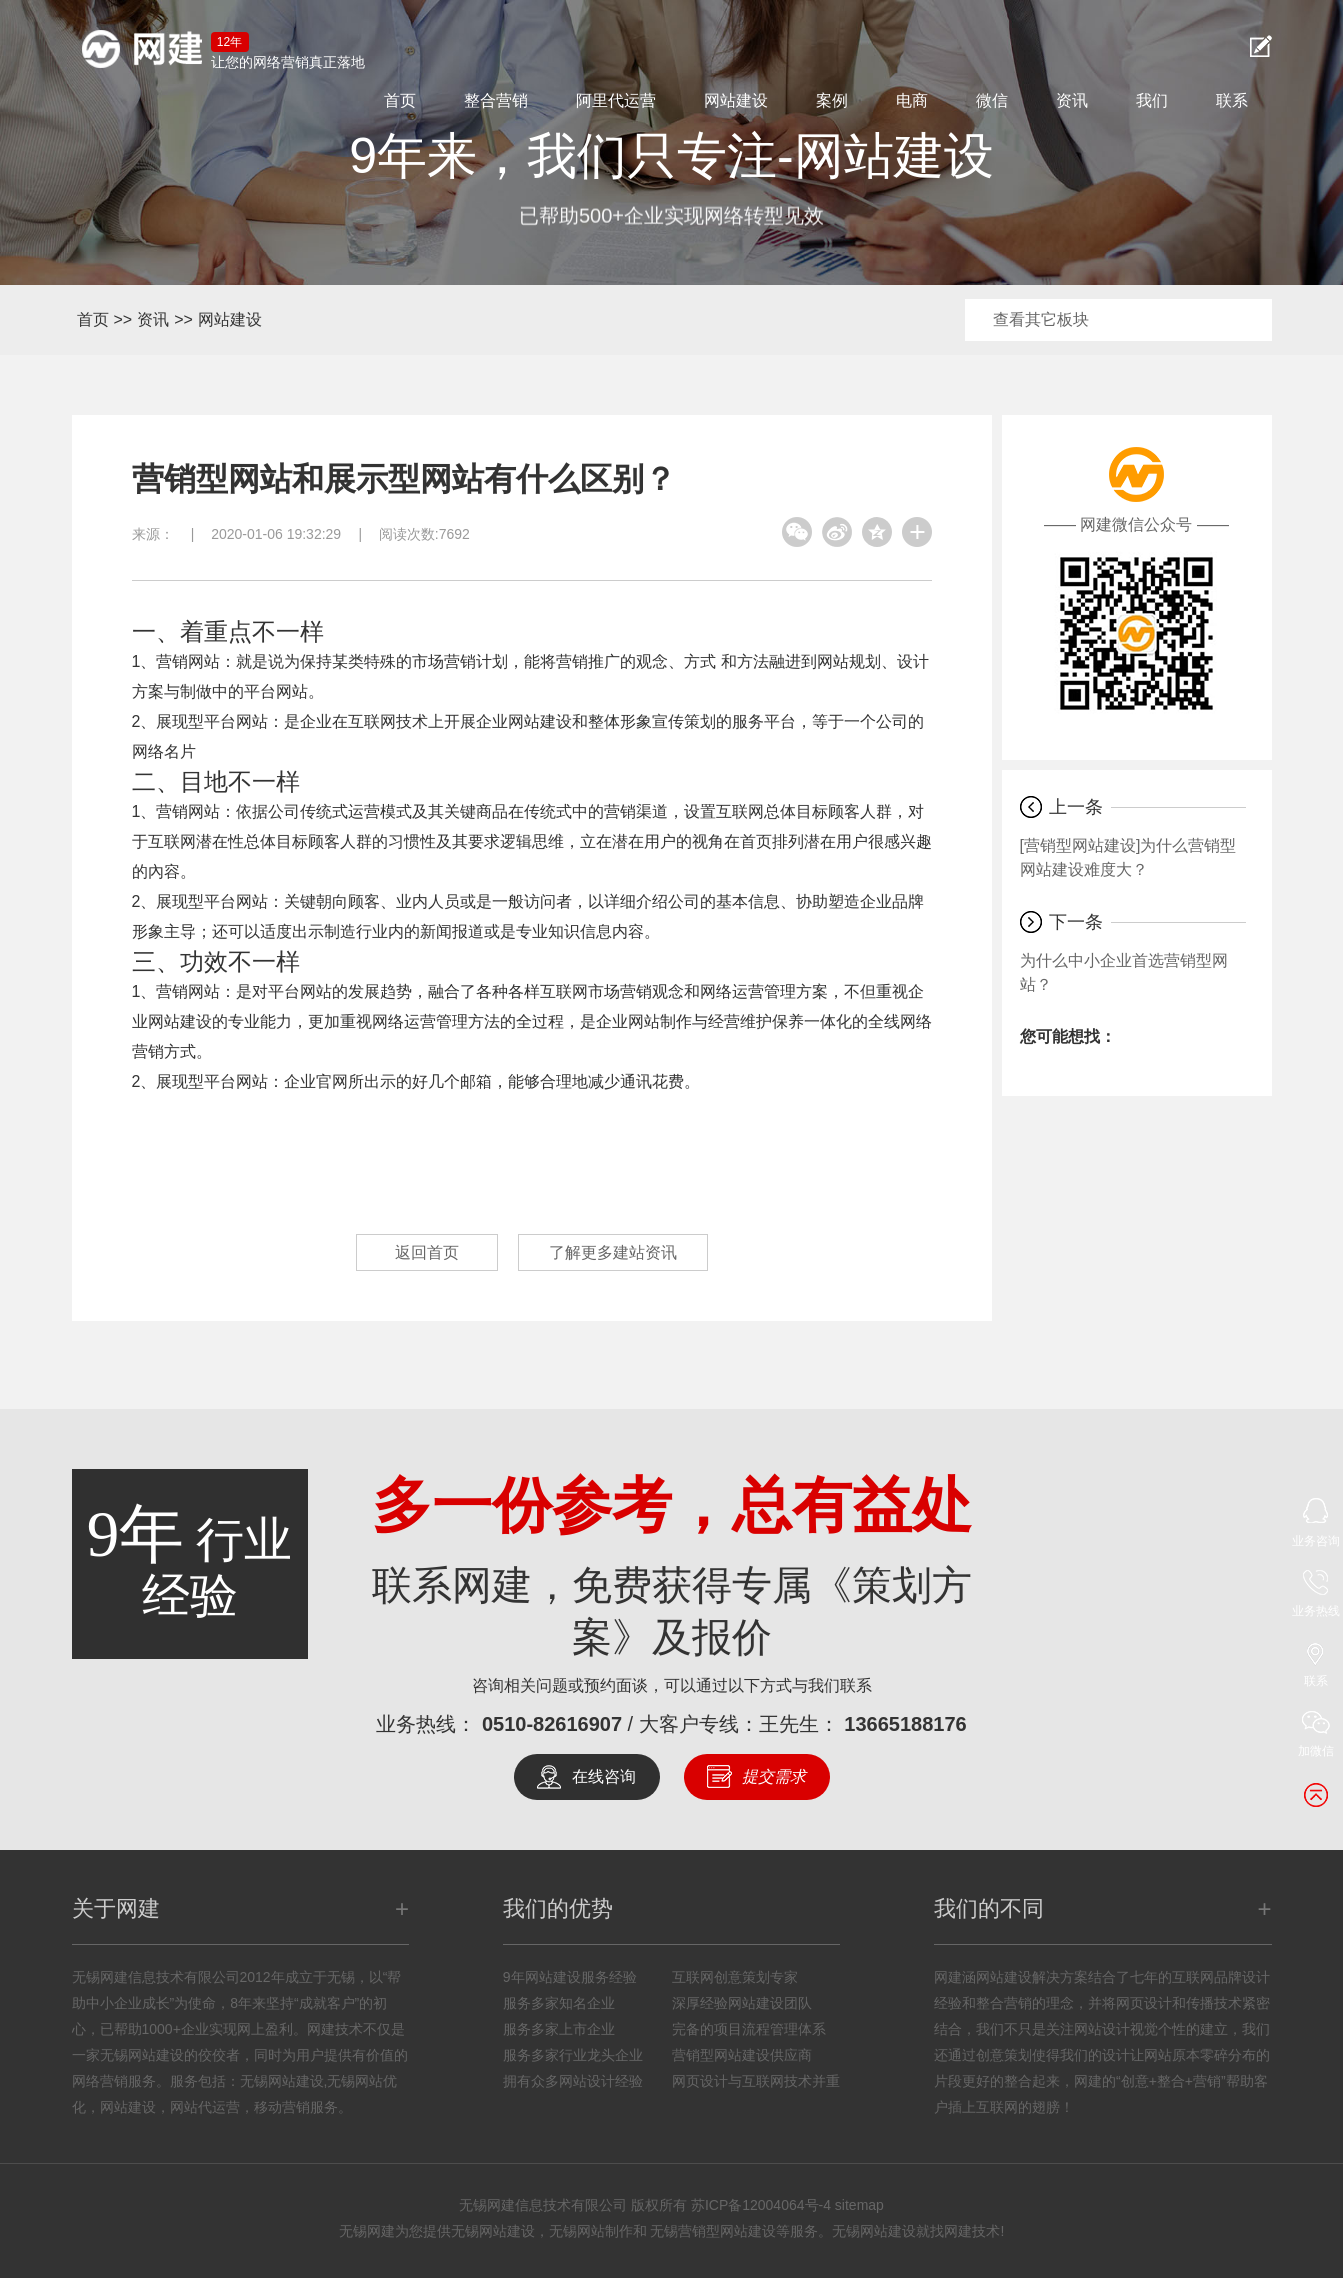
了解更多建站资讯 (613, 1252)
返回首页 (427, 1252)
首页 (400, 100)
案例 (832, 100)
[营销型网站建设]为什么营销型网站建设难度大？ (1128, 857)
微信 (992, 100)
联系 (1232, 100)
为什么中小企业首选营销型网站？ (1124, 972)
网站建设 (736, 100)
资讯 (1072, 100)
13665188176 (905, 1724)
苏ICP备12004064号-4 (761, 2205)
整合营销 (496, 100)
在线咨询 (604, 1776)
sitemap (859, 2205)
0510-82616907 (552, 1724)
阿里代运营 (616, 100)
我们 (1152, 100)
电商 (912, 100)
